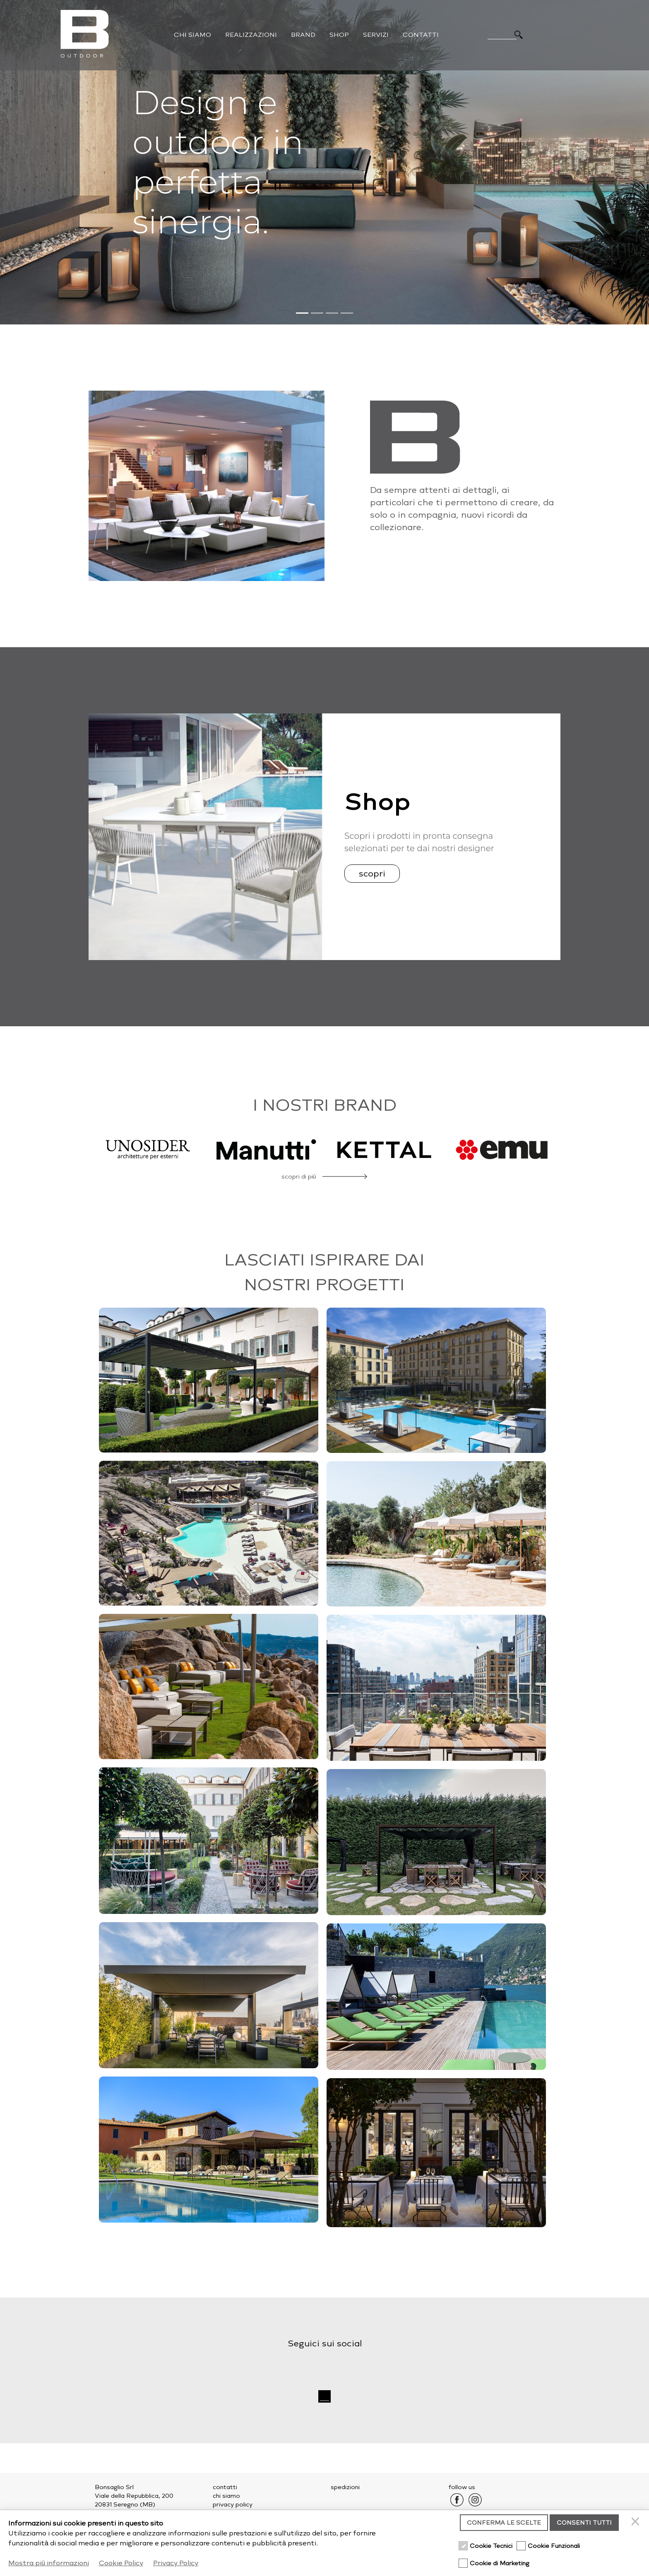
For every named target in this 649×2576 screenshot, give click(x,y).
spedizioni (345, 2487)
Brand (303, 34)
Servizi (376, 34)
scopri (372, 874)
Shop (339, 34)
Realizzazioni (251, 34)
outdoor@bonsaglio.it (145, 2539)
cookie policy (232, 2513)
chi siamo (226, 2495)
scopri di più (298, 1176)
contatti (225, 2487)
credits (533, 2554)
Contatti (421, 34)
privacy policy (232, 2504)
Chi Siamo (192, 34)
